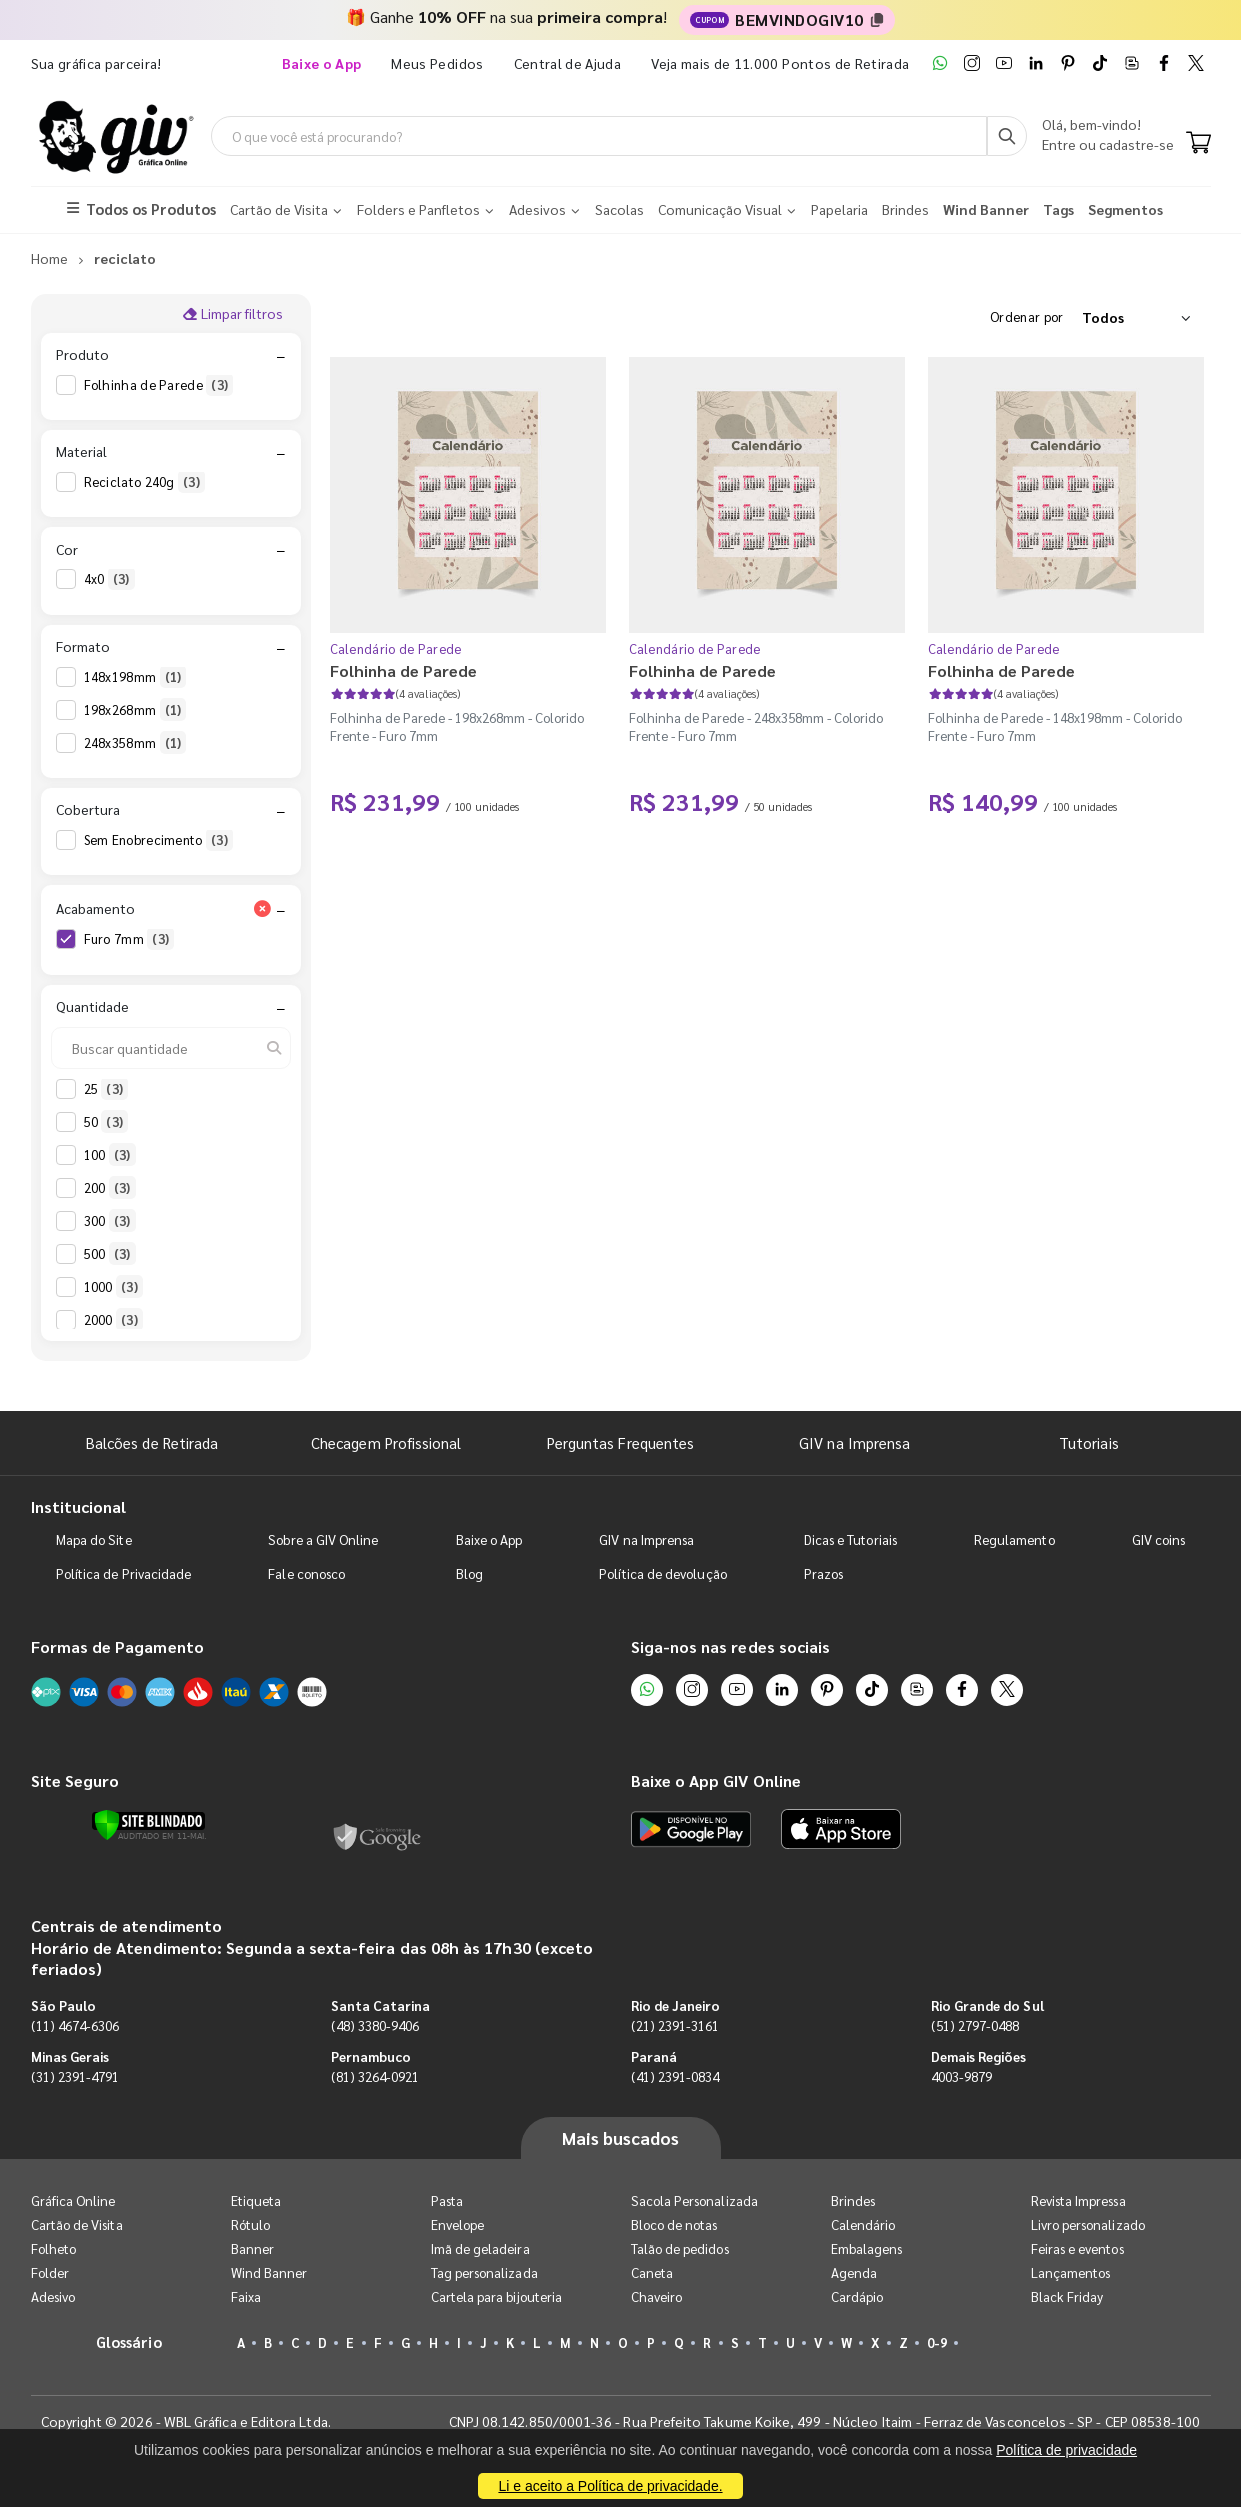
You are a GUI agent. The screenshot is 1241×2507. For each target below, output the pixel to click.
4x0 (109, 579)
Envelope (458, 2224)
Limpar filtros (232, 313)
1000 (113, 1287)
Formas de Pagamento (117, 1646)
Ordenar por (1026, 316)
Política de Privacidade (124, 1573)
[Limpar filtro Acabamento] (263, 908)
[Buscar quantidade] (171, 1048)
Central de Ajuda (568, 63)
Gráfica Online (73, 2200)
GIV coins (1159, 1539)
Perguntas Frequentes (620, 1442)
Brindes (853, 2200)
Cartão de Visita (77, 2224)
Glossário (129, 2341)
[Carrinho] (1198, 144)
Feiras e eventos (1077, 2248)
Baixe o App (489, 1539)
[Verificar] (148, 1825)
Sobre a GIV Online (323, 1539)
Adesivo (53, 2296)
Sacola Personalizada (694, 2200)
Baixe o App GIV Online (716, 1780)
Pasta (447, 2200)
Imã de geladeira (480, 2248)
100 (110, 1155)
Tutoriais (1089, 1442)
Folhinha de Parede (159, 385)
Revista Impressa (1078, 2200)
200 (110, 1188)
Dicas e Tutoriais (850, 1539)
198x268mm (135, 710)
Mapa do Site (94, 1539)
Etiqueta (256, 2200)
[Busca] (1007, 136)
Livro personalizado (1088, 2224)
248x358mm (135, 743)
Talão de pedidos (680, 2248)
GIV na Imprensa (854, 1442)
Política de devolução (662, 1573)
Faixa (246, 2296)
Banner (252, 2248)
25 (106, 1089)
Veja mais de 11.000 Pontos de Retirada (780, 63)
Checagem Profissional (386, 1442)
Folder (50, 2272)
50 (106, 1122)
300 (110, 1221)
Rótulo (250, 2224)
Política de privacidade (1066, 2450)
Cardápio (857, 2296)
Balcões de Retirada (152, 1442)
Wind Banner (269, 2272)
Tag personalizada (484, 2272)
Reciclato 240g (144, 482)
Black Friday (1067, 2296)
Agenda (854, 2272)
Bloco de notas (674, 2224)
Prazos (823, 1573)
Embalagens (867, 2248)
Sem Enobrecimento (158, 840)
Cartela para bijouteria (497, 2296)
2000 (113, 1320)
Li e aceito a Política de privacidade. (610, 2486)
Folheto (53, 2248)
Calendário (863, 2224)
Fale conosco (306, 1573)
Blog (469, 1573)
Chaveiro (657, 2296)
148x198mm (135, 677)
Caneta (652, 2272)
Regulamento (1014, 1539)
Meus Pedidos (437, 63)
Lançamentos (1071, 2272)
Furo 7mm (129, 939)
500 (110, 1254)
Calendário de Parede (396, 648)
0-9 (937, 2342)
